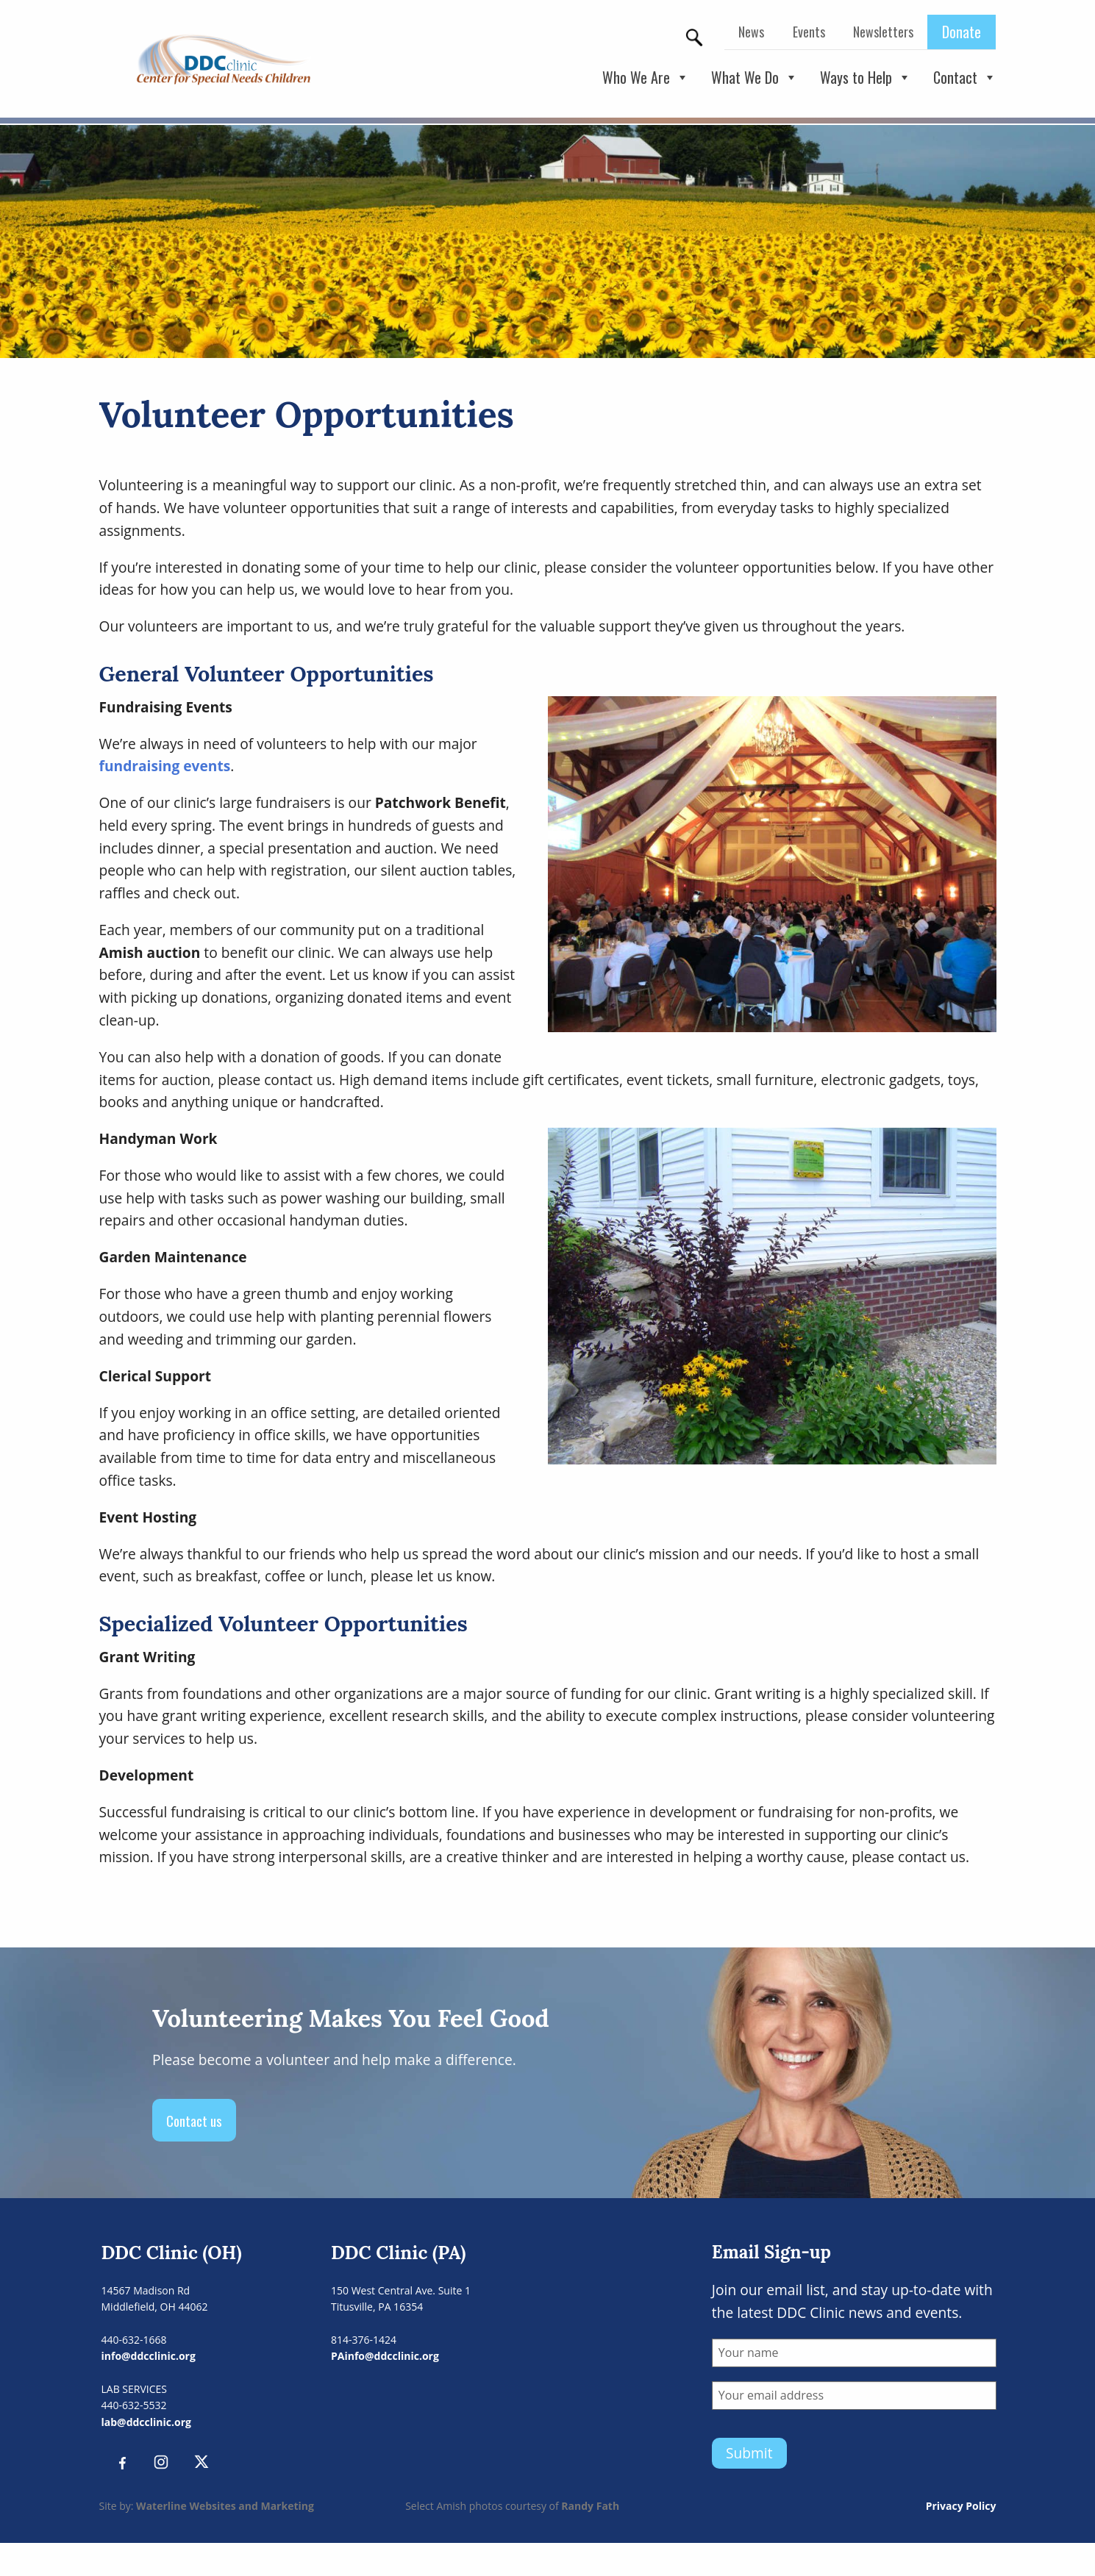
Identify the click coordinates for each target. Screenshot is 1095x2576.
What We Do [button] (754, 77)
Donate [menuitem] (961, 32)
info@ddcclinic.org (148, 2356)
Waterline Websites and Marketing (225, 2506)
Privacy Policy (961, 2506)
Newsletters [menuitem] (883, 31)
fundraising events (165, 766)
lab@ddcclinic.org (146, 2422)
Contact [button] (964, 77)
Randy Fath (590, 2506)
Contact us (194, 2120)
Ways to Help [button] (865, 77)
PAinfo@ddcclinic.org (385, 2356)
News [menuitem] (751, 31)
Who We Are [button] (645, 77)
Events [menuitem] (809, 31)
